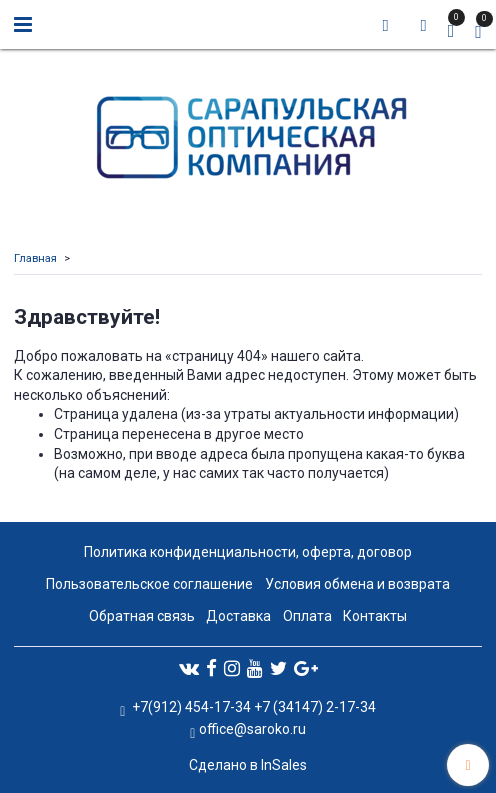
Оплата (307, 616)
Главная (35, 258)
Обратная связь (142, 616)
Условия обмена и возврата (357, 584)
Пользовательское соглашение (149, 584)
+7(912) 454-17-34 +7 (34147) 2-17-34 (252, 707)
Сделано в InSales (248, 765)
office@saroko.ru (252, 729)
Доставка (238, 616)
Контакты (375, 616)
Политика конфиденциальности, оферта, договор (248, 552)
